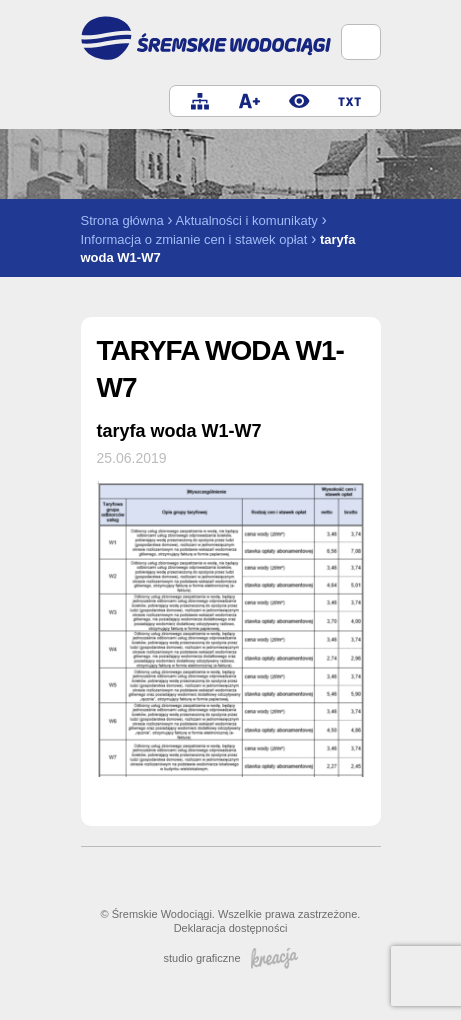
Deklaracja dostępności (231, 928)
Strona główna (122, 220)
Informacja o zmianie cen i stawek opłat (194, 239)
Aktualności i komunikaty (246, 220)
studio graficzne (230, 958)
